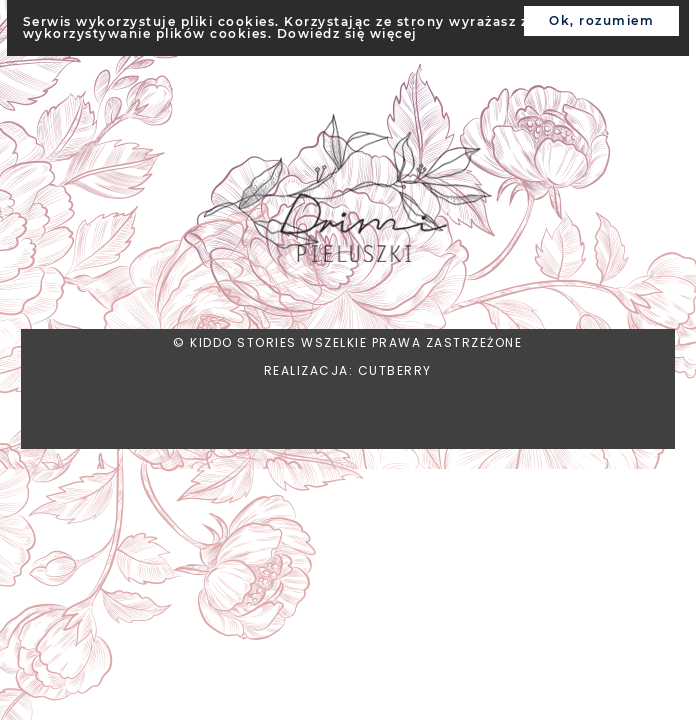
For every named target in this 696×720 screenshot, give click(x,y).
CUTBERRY (395, 370)
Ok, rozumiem (601, 20)
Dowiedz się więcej (347, 33)
